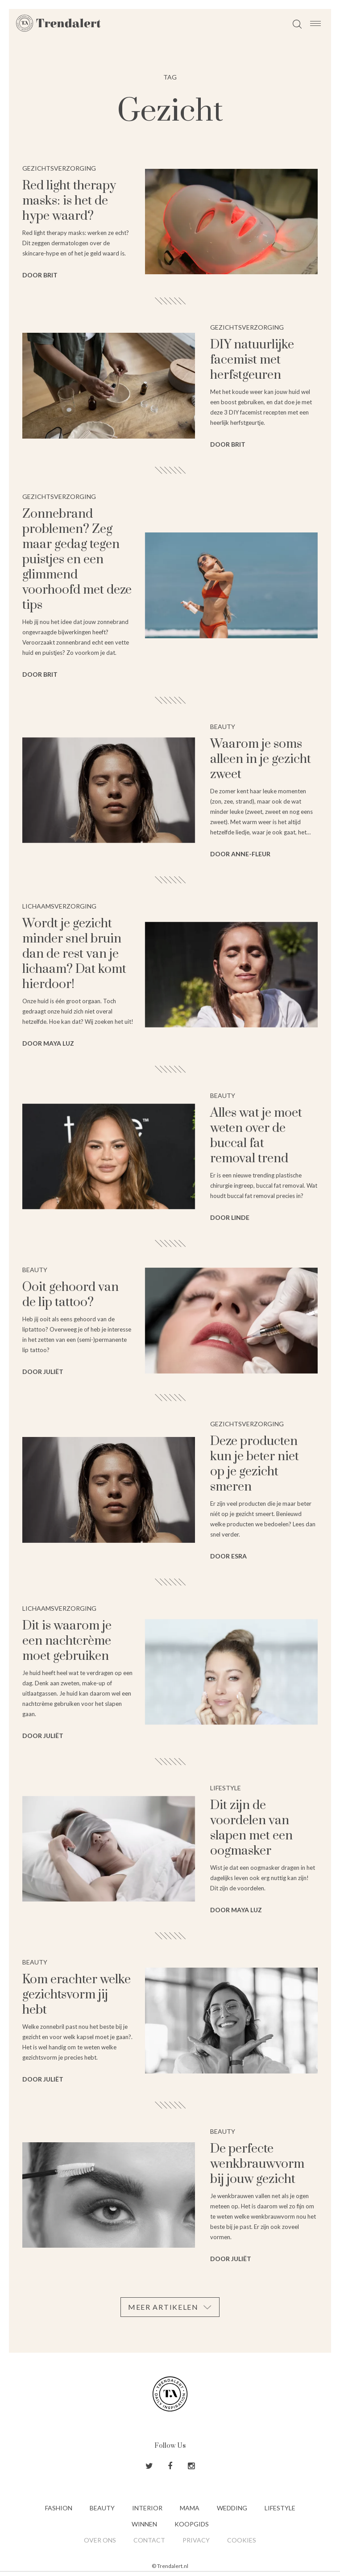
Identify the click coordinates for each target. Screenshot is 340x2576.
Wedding (232, 2508)
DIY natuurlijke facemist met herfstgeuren (252, 360)
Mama (189, 2508)
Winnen (144, 2524)
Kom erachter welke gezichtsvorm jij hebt (76, 1995)
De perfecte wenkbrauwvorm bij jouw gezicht (257, 2164)
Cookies (241, 2540)
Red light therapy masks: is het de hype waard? (69, 201)
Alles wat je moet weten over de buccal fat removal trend (256, 1135)
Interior (147, 2508)
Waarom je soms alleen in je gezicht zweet (260, 759)
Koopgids (191, 2524)
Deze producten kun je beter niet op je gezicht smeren (254, 1464)
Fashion (58, 2508)
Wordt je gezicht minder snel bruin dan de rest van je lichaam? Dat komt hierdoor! (74, 954)
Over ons (100, 2540)
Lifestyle (280, 2508)
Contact (149, 2540)
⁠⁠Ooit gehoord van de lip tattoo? (70, 1294)
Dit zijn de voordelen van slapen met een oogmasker (251, 1828)
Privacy (196, 2540)
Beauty (102, 2508)
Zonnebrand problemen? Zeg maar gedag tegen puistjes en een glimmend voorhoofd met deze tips (77, 559)
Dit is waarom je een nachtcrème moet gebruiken (67, 1641)
